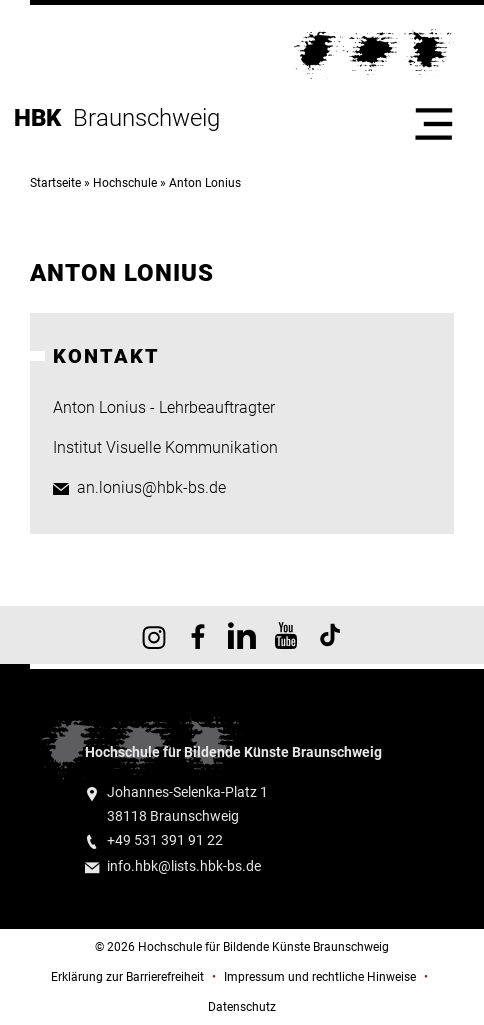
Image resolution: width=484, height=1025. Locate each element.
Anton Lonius (205, 183)
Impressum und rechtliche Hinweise (320, 977)
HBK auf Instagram (154, 635)
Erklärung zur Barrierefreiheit (127, 977)
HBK (43, 118)
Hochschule (125, 183)
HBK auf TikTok (330, 635)
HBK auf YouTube (286, 635)
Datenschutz (242, 1007)
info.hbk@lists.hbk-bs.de (184, 866)
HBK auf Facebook (198, 635)
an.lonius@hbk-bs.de (151, 487)
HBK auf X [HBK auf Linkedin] (242, 635)
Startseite (55, 183)
